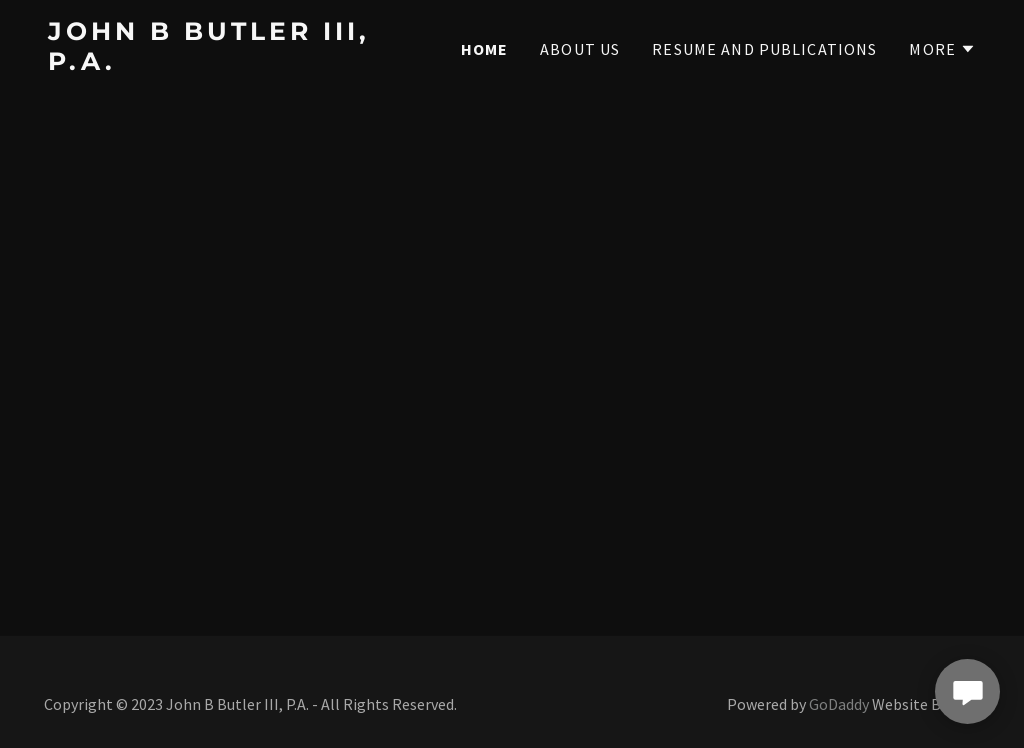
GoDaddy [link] (839, 704)
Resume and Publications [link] (764, 49)
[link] (210, 63)
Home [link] (485, 49)
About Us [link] (580, 49)
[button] (942, 49)
